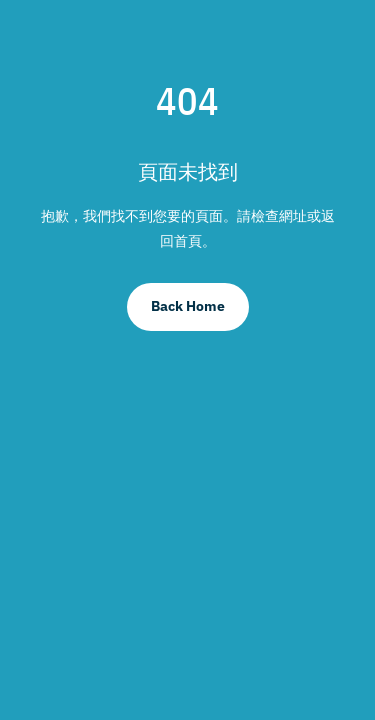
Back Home (188, 306)
